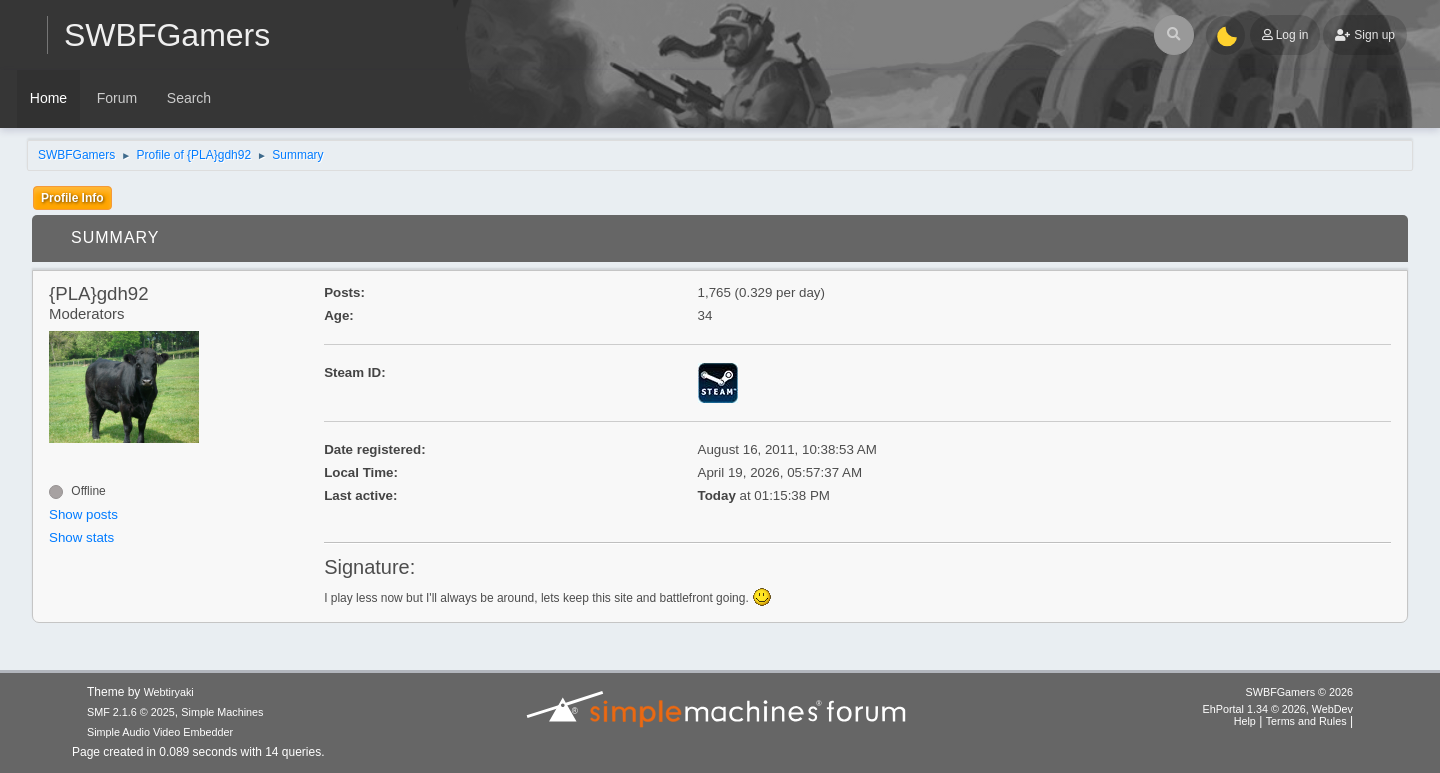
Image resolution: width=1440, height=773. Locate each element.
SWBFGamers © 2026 (1299, 692)
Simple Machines (222, 712)
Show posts (83, 514)
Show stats (81, 537)
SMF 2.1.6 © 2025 (131, 712)
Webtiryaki (169, 692)
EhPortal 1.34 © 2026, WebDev (1278, 709)
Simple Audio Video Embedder (160, 732)
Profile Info (72, 198)
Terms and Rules (1306, 721)
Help (1245, 721)
